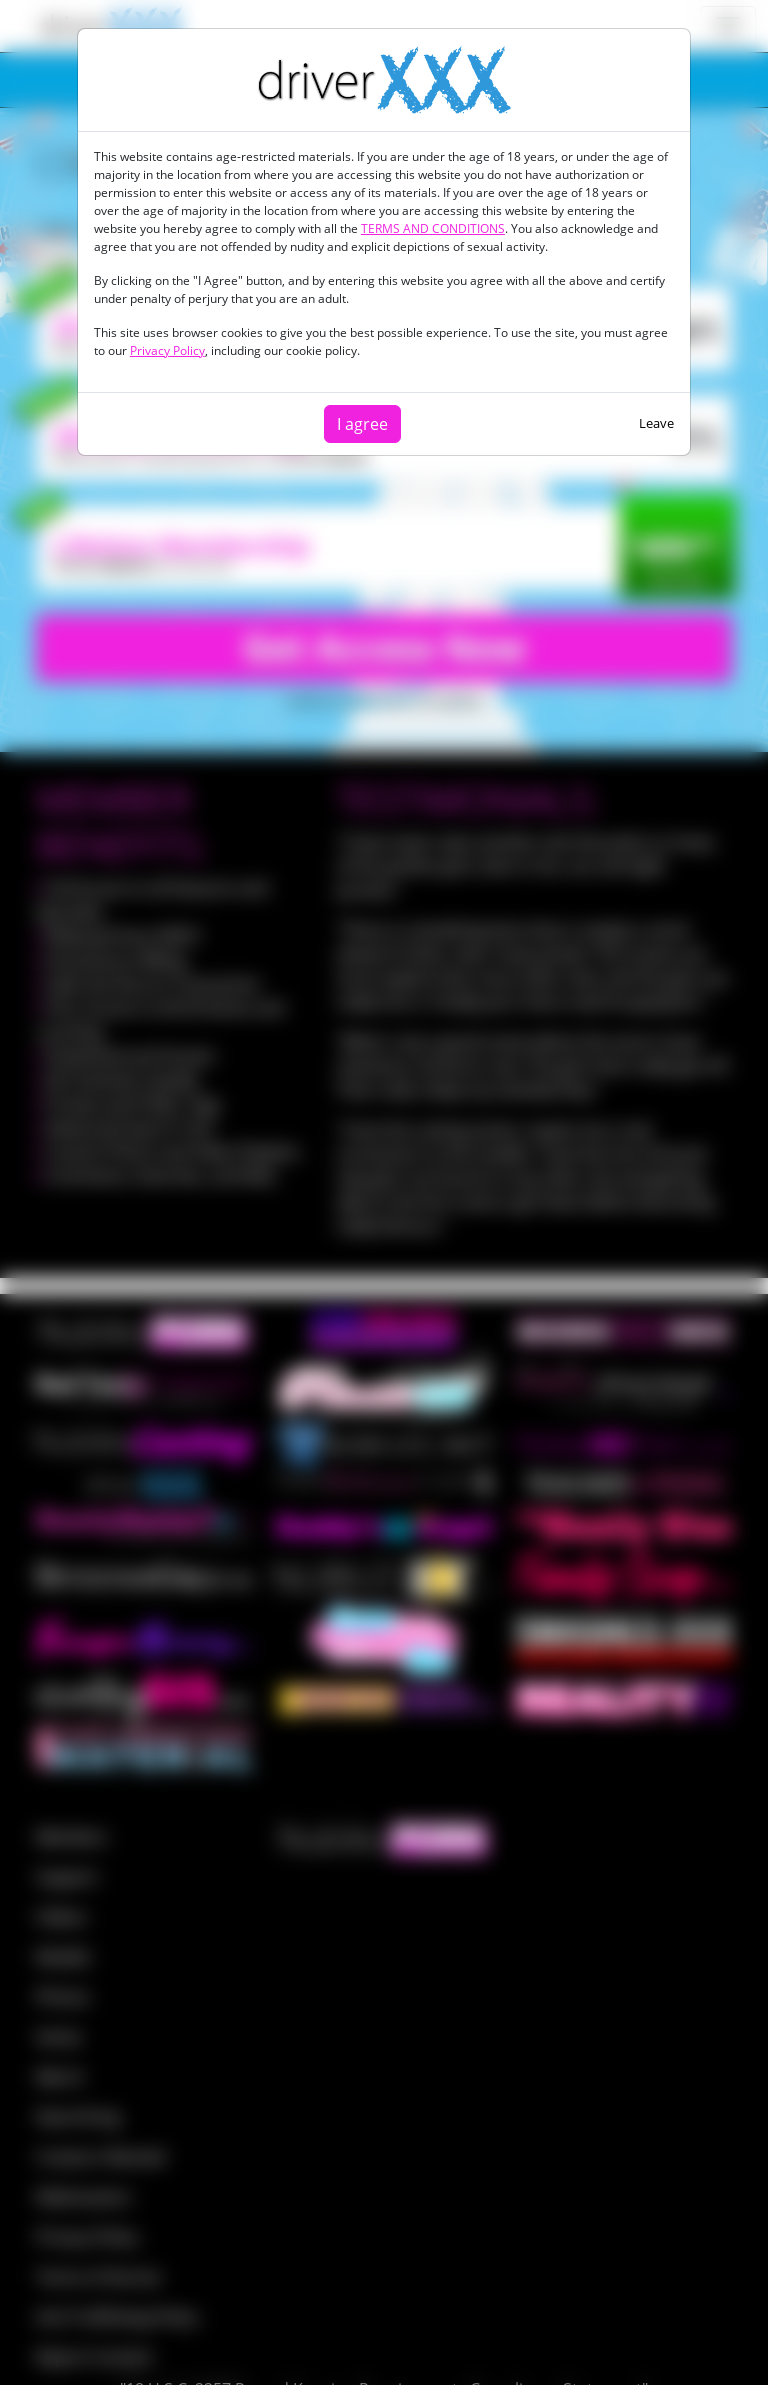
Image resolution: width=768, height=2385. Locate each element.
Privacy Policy (167, 350)
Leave (656, 423)
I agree (362, 424)
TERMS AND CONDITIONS (433, 228)
